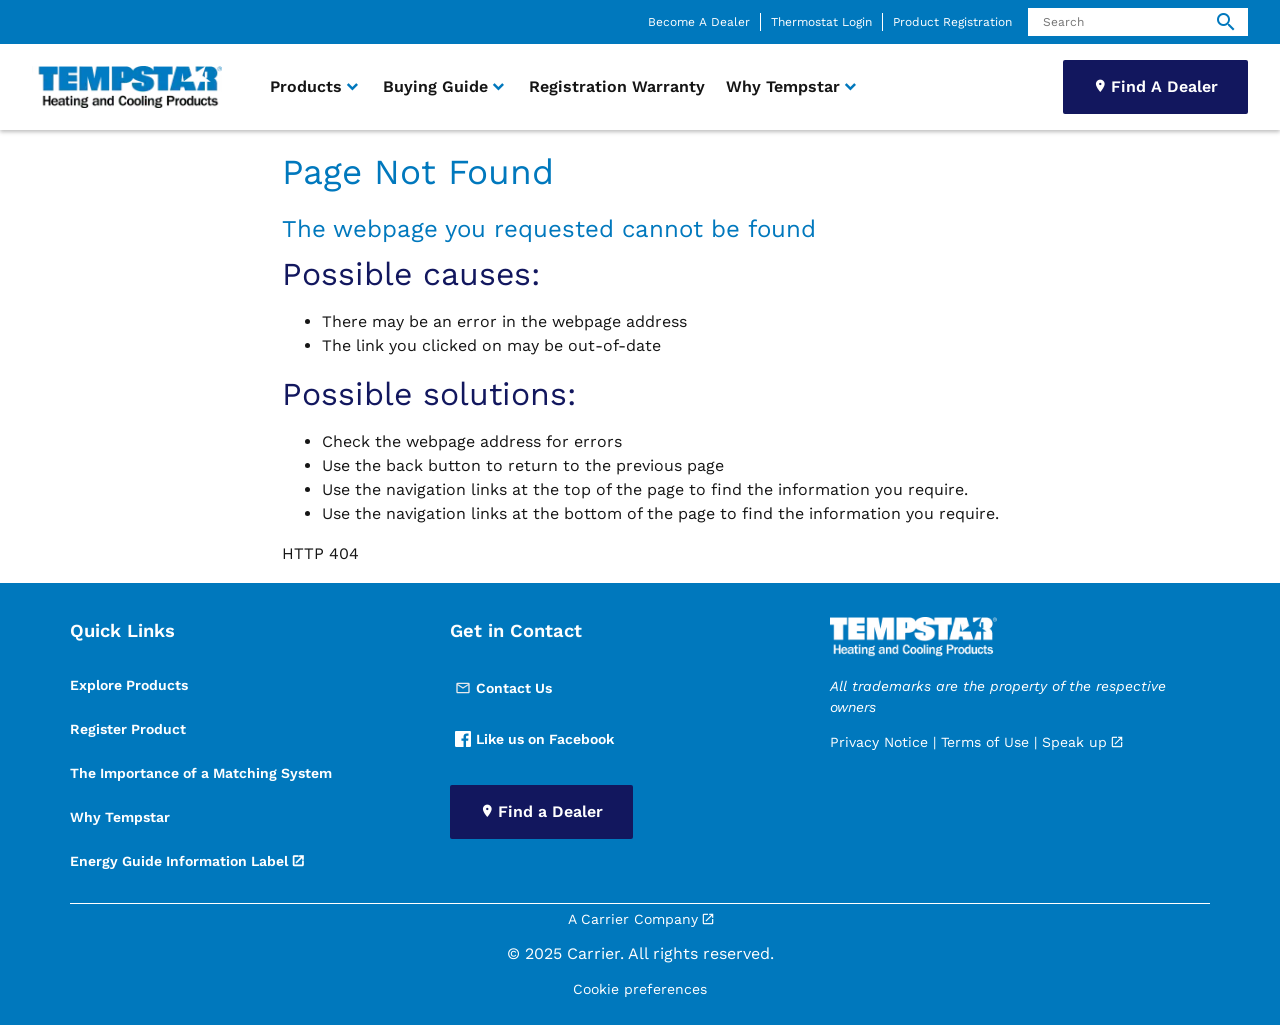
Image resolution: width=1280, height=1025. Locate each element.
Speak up (1074, 742)
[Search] (1138, 22)
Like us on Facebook (534, 739)
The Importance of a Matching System (201, 773)
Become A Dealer (699, 22)
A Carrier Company (633, 919)
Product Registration (952, 22)
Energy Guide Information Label (179, 861)
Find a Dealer (550, 811)
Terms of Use (985, 742)
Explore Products (129, 685)
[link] (127, 87)
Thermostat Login (821, 22)
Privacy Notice (879, 742)
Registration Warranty (617, 86)
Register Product (128, 729)
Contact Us (503, 688)
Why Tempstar (120, 817)
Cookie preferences (640, 989)
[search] (1226, 22)
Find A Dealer (1164, 86)
